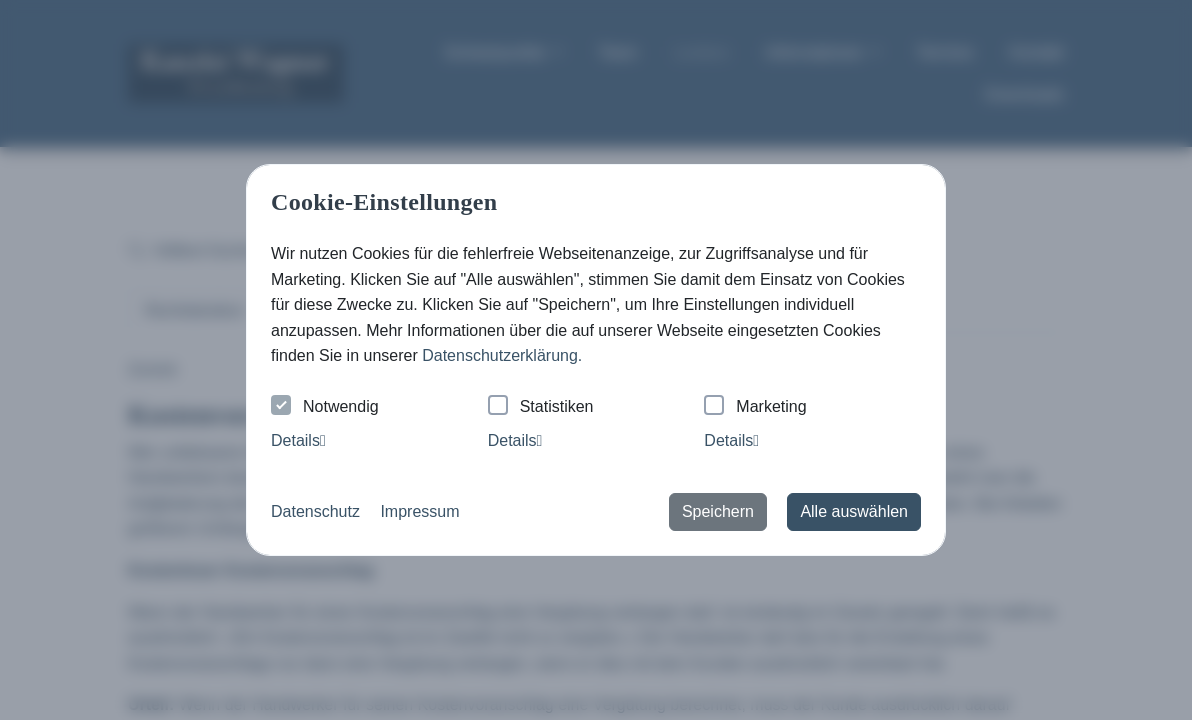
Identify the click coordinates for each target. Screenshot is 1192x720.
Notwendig (325, 407)
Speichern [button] (718, 511)
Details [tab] (298, 440)
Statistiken (541, 407)
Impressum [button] (419, 511)
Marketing (755, 407)
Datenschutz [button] (315, 511)
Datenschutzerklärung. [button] (502, 355)
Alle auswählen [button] (854, 511)
